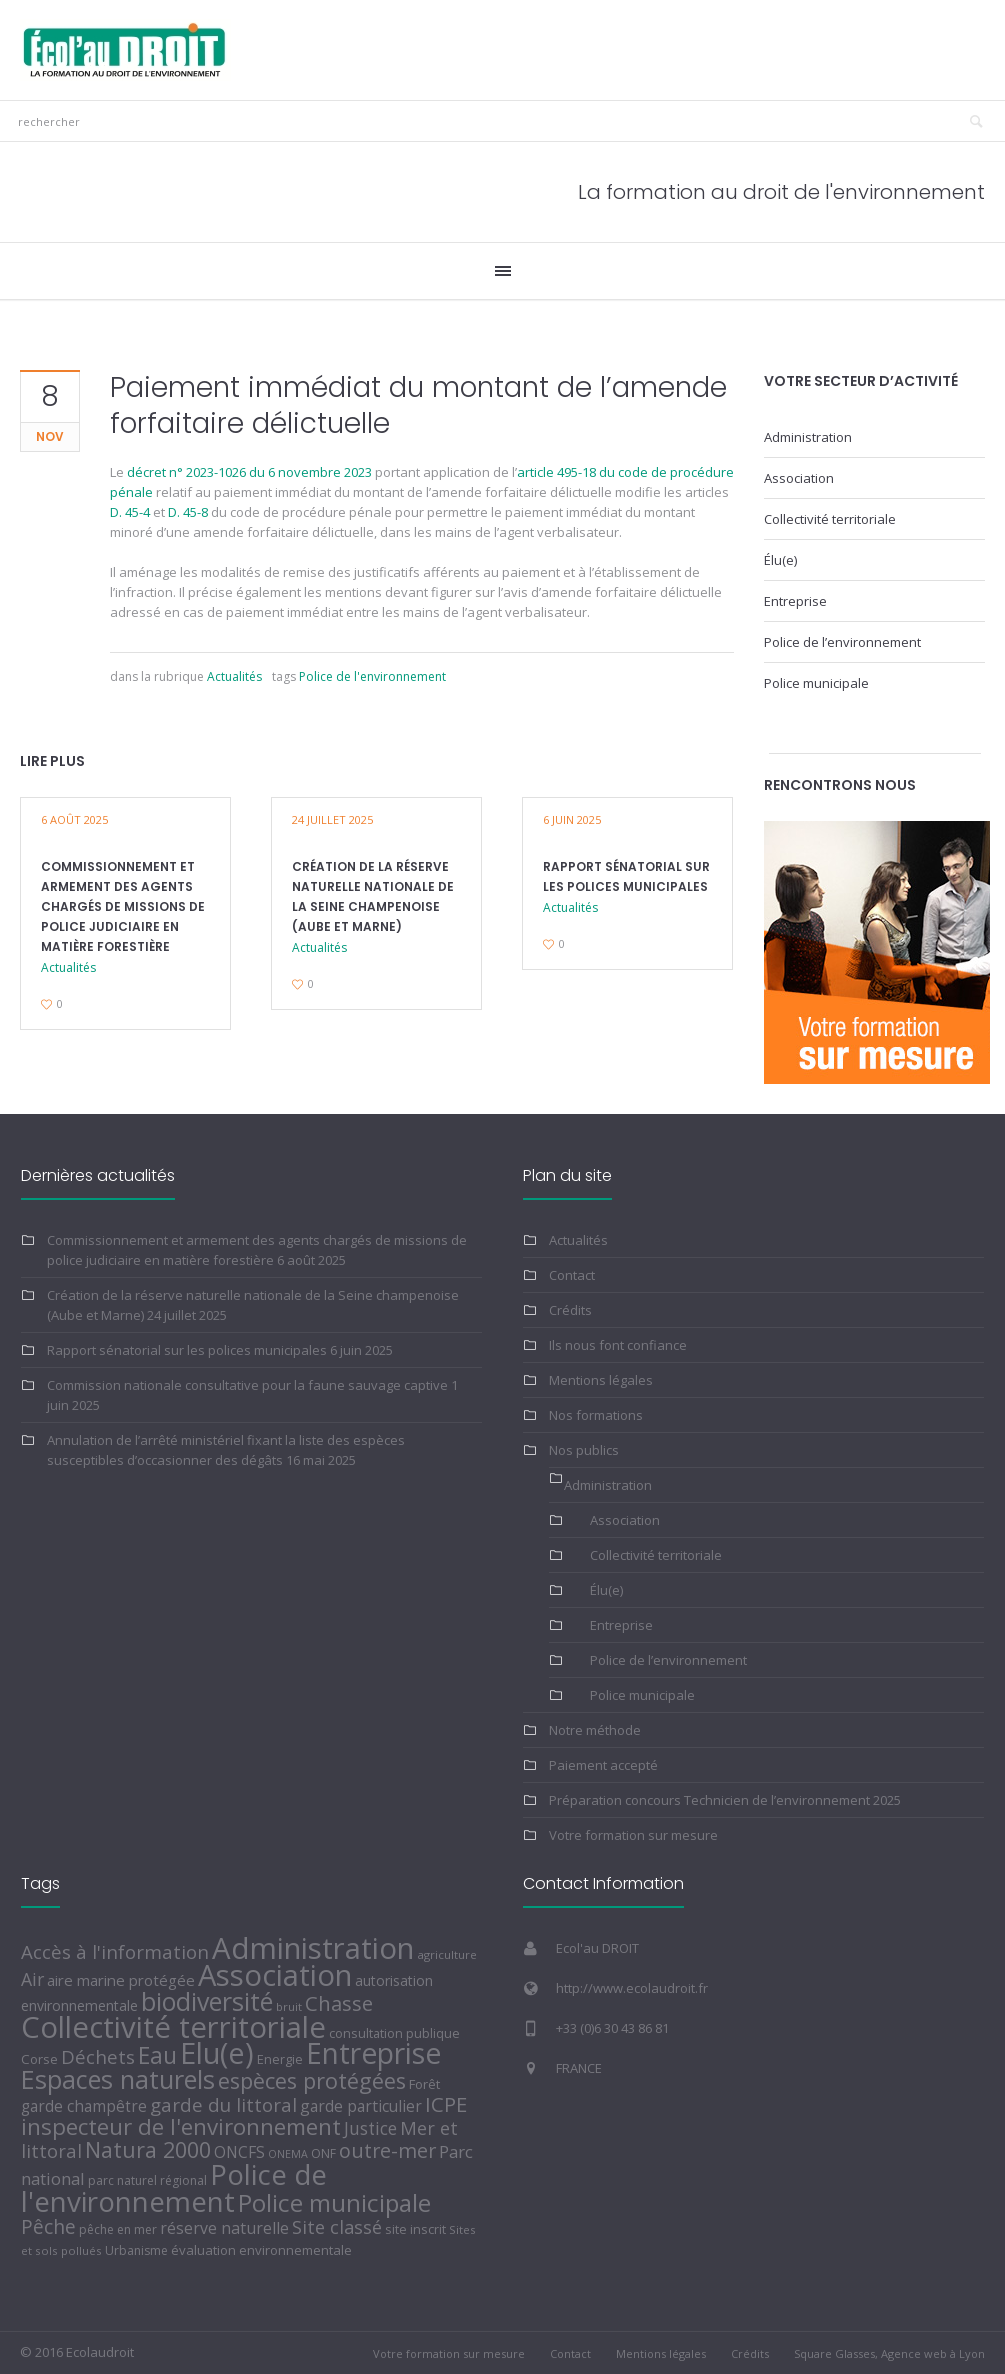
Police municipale (816, 683)
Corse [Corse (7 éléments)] (39, 2059)
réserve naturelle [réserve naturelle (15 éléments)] (224, 2228)
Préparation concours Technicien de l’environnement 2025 (725, 1800)
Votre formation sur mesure (633, 1835)
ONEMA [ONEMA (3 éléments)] (288, 2154)
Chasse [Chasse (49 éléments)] (339, 2003)
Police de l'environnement (372, 676)
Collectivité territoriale (830, 519)
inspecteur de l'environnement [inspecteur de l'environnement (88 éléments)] (181, 2126)
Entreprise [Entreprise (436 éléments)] (373, 2053)
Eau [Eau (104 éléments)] (157, 2055)
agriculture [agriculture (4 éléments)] (447, 1954)
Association (799, 478)
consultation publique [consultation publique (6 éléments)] (394, 2033)
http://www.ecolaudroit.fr (632, 1988)
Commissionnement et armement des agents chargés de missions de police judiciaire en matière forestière (123, 906)
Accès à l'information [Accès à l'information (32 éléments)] (115, 1951)
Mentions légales (601, 1380)
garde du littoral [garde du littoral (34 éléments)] (223, 2105)
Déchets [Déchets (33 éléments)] (98, 2056)
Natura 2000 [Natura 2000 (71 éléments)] (148, 2149)
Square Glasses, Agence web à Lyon (889, 2353)
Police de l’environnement (842, 642)
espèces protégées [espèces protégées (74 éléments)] (312, 2080)
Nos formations (596, 1415)
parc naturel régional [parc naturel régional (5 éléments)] (147, 2180)
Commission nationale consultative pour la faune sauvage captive (247, 1385)
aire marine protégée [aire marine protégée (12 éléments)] (121, 1980)
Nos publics (584, 1450)
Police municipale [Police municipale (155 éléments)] (334, 2202)
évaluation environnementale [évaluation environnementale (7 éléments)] (261, 2250)
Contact (572, 1275)
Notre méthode (595, 1730)
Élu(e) (780, 560)
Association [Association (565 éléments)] (275, 1975)
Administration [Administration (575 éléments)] (313, 1948)
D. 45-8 (188, 512)
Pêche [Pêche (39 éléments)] (48, 2226)
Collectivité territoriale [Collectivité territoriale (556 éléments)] (173, 2027)
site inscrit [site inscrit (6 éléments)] (415, 2229)
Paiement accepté (603, 1765)
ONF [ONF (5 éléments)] (323, 2153)
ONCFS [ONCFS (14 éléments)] (239, 2152)
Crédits (570, 1310)
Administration (808, 437)
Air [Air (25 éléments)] (32, 1979)
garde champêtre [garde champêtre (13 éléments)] (84, 2106)
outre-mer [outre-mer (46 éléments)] (387, 2150)
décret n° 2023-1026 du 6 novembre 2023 (249, 472)
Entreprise (795, 601)
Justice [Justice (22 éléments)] (370, 2128)
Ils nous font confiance (618, 1345)
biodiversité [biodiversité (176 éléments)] (207, 2001)
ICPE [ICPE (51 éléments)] (446, 2104)
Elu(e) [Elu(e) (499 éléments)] (217, 2052)
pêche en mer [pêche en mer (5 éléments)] (118, 2229)
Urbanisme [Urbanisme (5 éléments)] (136, 2250)
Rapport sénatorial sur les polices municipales (187, 1350)
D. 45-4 (130, 512)
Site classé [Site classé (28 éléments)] (337, 2227)
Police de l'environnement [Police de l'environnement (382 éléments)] (174, 2187)
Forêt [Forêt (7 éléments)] (424, 2084)
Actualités (234, 676)
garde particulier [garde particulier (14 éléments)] (361, 2106)
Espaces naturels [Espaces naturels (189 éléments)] (118, 2079)
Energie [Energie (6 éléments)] (280, 2059)
